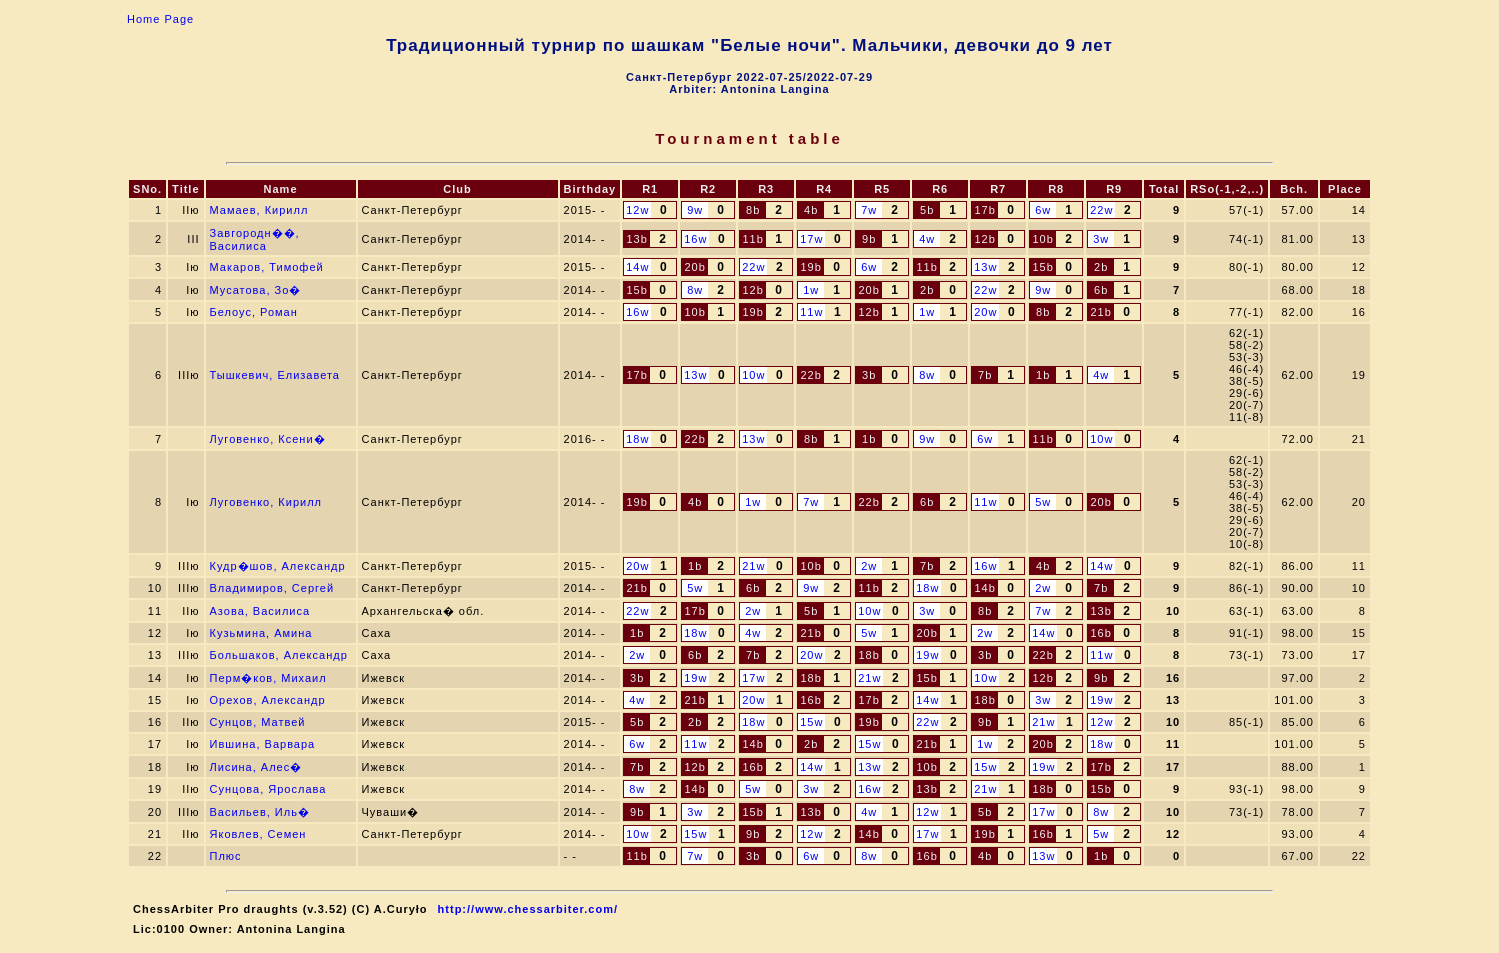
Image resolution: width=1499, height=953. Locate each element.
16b (1100, 633)
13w (985, 267)
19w (927, 655)
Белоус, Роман (254, 312)
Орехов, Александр (268, 700)
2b (1101, 267)
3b (869, 375)
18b (868, 655)
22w (1101, 210)
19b (810, 267)
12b (984, 239)
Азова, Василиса (260, 611)
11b (752, 239)
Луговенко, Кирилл (266, 502)
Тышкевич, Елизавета (275, 375)
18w (637, 439)
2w (869, 566)
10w (753, 375)
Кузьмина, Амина (261, 633)
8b (753, 210)
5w (1043, 502)
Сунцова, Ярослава (268, 789)
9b (869, 239)
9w (695, 210)
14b (984, 588)
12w (637, 210)
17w (811, 239)
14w (637, 267)
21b (1100, 312)
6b (1101, 290)
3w (1101, 239)
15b (1042, 267)
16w (695, 239)
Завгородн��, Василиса (255, 239)
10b (1042, 239)
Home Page (160, 19)
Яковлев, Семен (258, 834)
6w (1043, 210)
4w (927, 239)
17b (984, 210)
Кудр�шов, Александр (278, 566)
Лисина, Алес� (256, 767)
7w (869, 210)
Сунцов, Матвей (258, 722)
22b (810, 375)
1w (811, 290)
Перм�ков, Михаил (268, 678)
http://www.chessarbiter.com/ (528, 909)
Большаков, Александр (279, 655)
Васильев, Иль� (260, 812)
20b (694, 267)
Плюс (226, 856)
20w (985, 312)
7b (985, 375)
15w (811, 722)
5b (927, 210)
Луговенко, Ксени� (268, 439)
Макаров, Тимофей (267, 267)
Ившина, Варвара (263, 744)
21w (753, 566)
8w (695, 290)
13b (636, 239)
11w (811, 312)
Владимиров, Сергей (272, 588)
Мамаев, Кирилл (259, 210)
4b (811, 210)
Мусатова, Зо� (256, 290)
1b (1043, 375)
